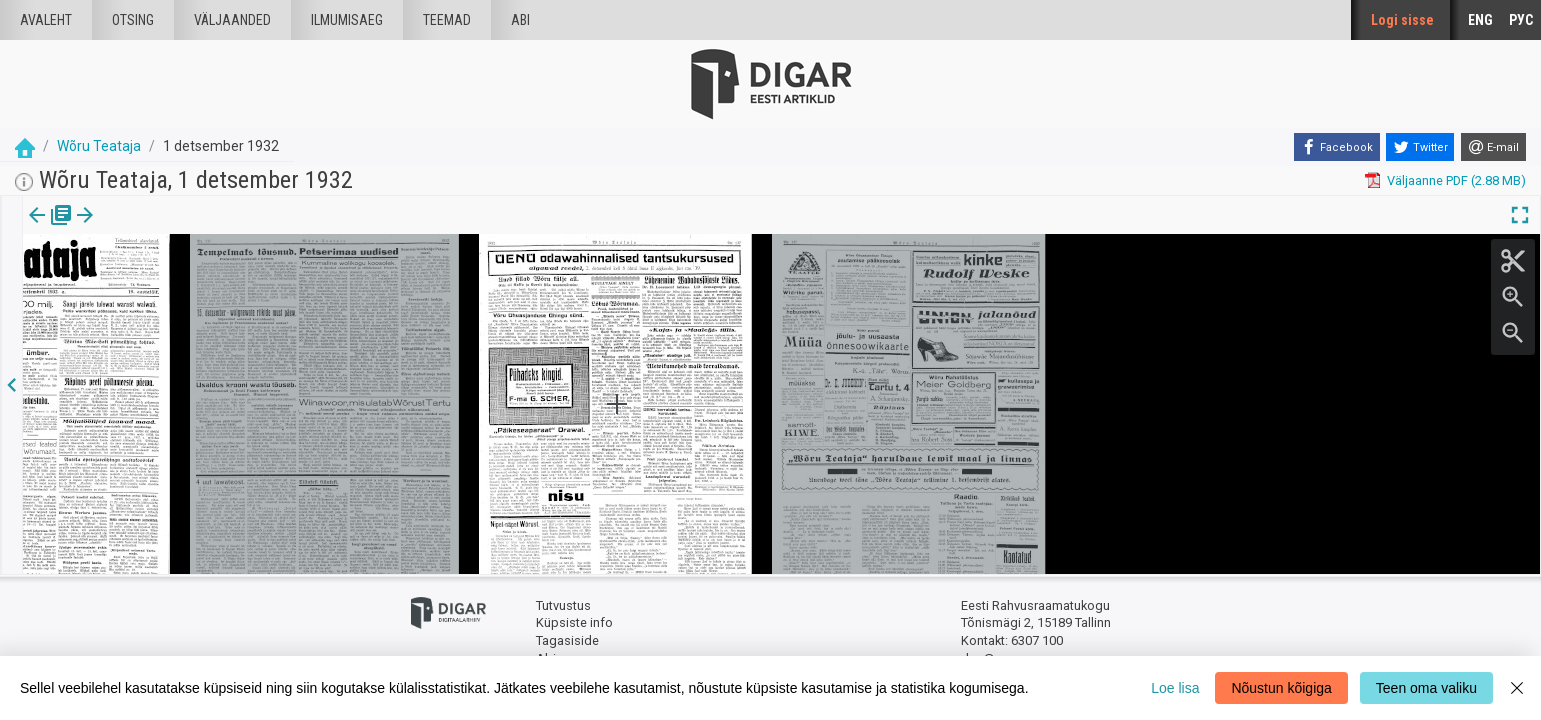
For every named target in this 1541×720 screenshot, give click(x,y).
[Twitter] (1420, 147)
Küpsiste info (574, 622)
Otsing (133, 20)
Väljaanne (50, 229)
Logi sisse (1402, 20)
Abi (520, 20)
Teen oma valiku (1426, 688)
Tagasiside (567, 640)
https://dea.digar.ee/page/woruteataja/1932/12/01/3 (176, 284)
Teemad (447, 20)
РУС (1521, 20)
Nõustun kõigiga (1281, 688)
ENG (1480, 20)
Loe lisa (1175, 688)
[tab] (50, 229)
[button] (136, 229)
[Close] (1517, 688)
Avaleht (46, 20)
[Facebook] (1337, 147)
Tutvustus (563, 605)
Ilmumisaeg (347, 20)
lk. (122, 229)
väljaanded (232, 20)
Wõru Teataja (99, 146)
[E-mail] (1493, 147)
